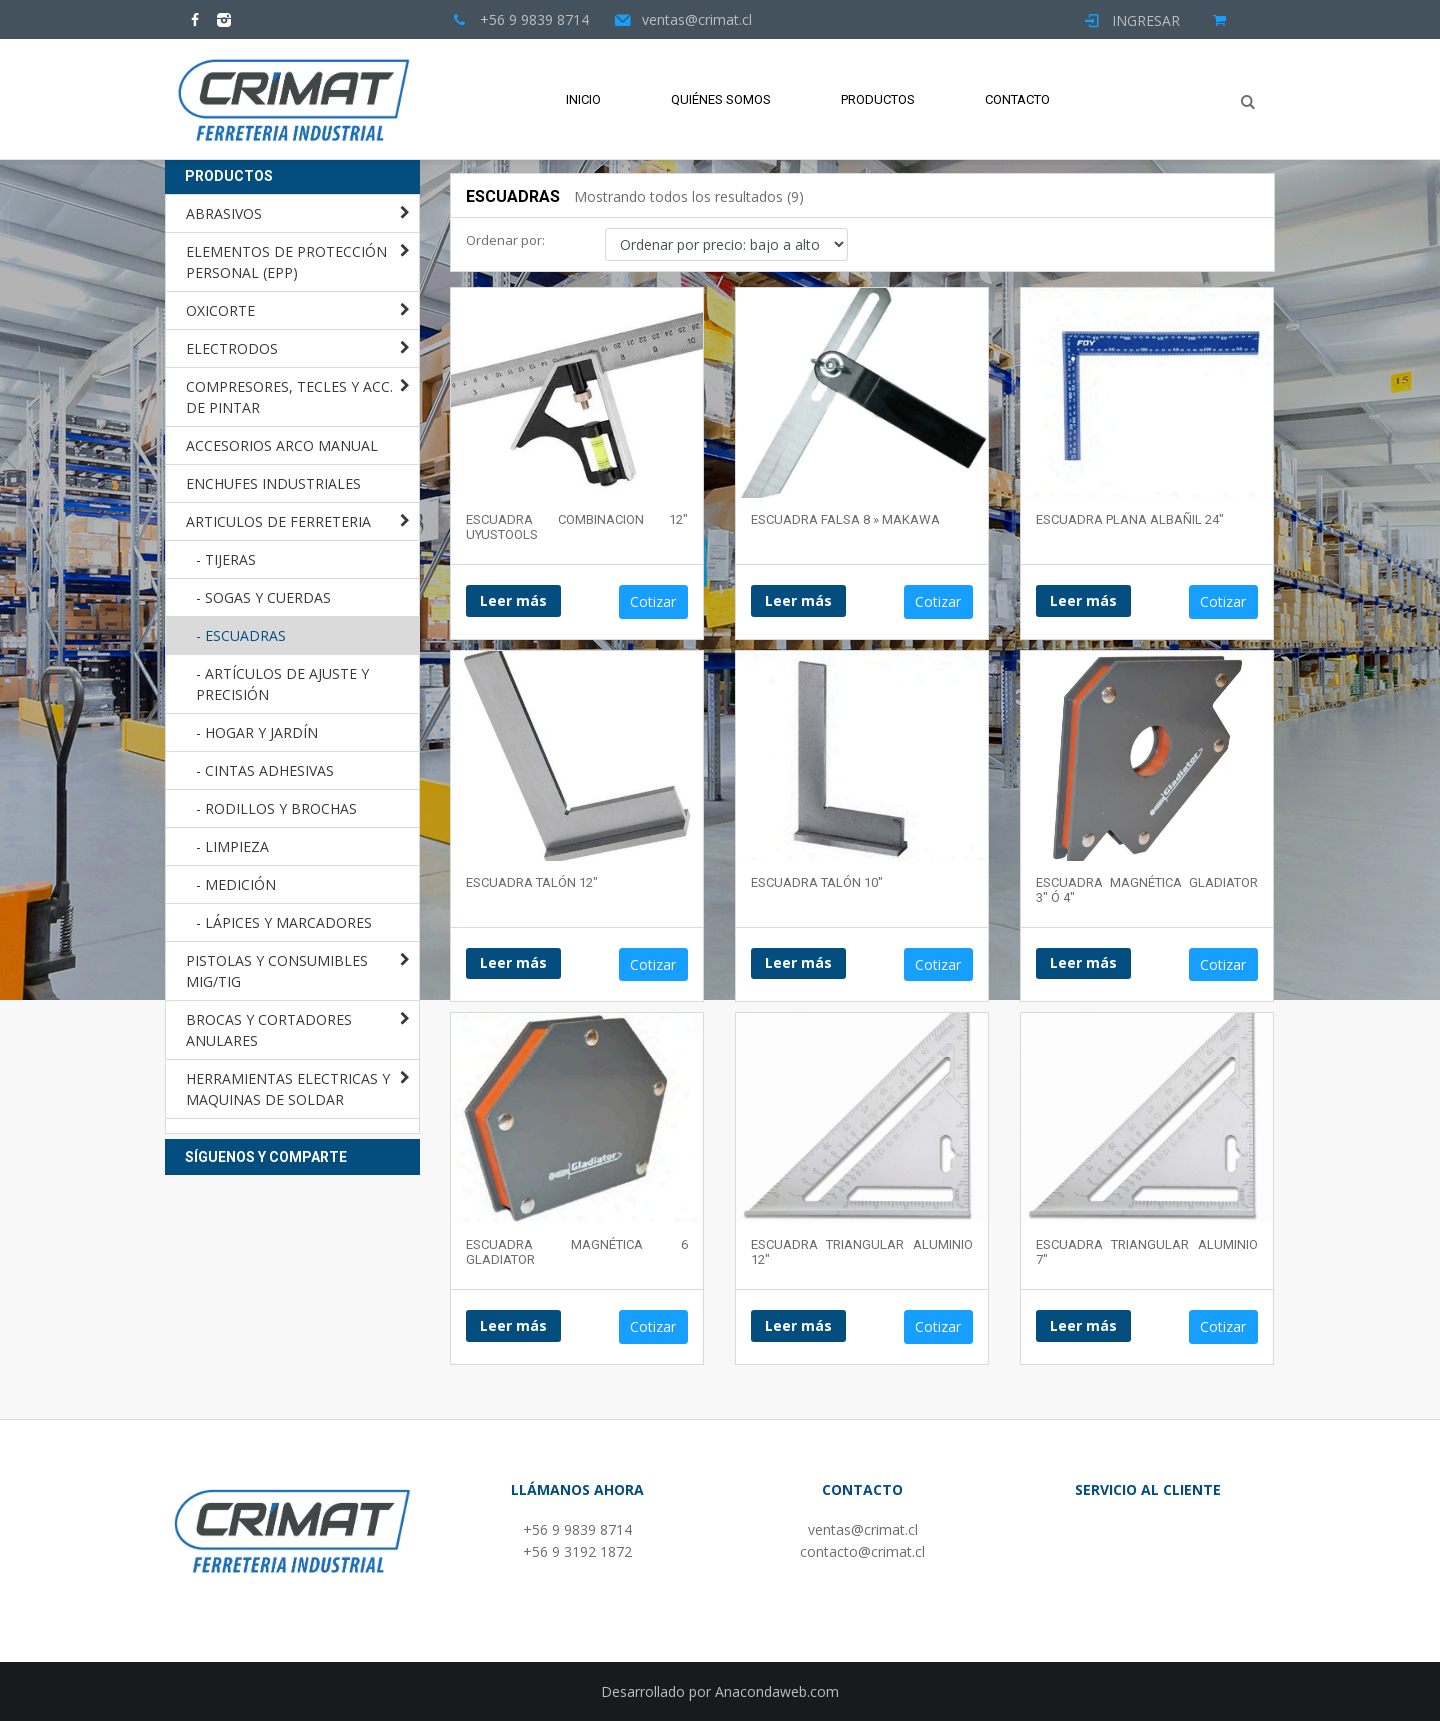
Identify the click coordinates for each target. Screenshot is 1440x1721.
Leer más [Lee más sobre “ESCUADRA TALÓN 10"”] (798, 962)
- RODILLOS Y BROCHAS (276, 808)
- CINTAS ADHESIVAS (265, 770)
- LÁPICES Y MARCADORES (284, 922)
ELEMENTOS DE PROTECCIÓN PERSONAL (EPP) (286, 262)
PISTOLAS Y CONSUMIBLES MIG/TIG (277, 971)
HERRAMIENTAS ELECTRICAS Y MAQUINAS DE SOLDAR (288, 1089)
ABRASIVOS (224, 213)
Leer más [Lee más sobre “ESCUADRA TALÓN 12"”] (513, 962)
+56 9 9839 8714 (577, 1529)
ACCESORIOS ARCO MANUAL (282, 445)
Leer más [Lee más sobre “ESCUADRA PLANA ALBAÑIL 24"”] (1083, 600)
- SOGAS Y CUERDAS (263, 597)
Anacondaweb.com (777, 1691)
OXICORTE (220, 310)
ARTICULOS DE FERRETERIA (278, 521)
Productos (878, 99)
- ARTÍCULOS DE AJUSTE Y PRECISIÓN (282, 684)
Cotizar (653, 601)
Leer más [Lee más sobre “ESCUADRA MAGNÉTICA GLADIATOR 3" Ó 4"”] (1083, 962)
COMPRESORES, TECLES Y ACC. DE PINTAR (289, 397)
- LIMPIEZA (232, 846)
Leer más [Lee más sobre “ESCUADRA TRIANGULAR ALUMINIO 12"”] (798, 1325)
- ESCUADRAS (241, 635)
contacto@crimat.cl (862, 1551)
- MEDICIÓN (236, 884)
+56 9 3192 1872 (577, 1551)
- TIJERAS (226, 559)
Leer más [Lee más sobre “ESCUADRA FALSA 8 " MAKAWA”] (798, 600)
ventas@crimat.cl (863, 1529)
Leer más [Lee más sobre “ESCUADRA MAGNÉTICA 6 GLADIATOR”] (513, 1325)
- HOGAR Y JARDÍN (257, 732)
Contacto (1017, 99)
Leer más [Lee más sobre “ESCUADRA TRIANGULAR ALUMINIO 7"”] (1083, 1325)
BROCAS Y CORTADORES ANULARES (269, 1030)
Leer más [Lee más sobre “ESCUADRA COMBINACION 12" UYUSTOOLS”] (513, 600)
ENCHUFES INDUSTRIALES (273, 483)
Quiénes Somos (721, 99)
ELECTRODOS (232, 348)
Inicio (583, 99)
